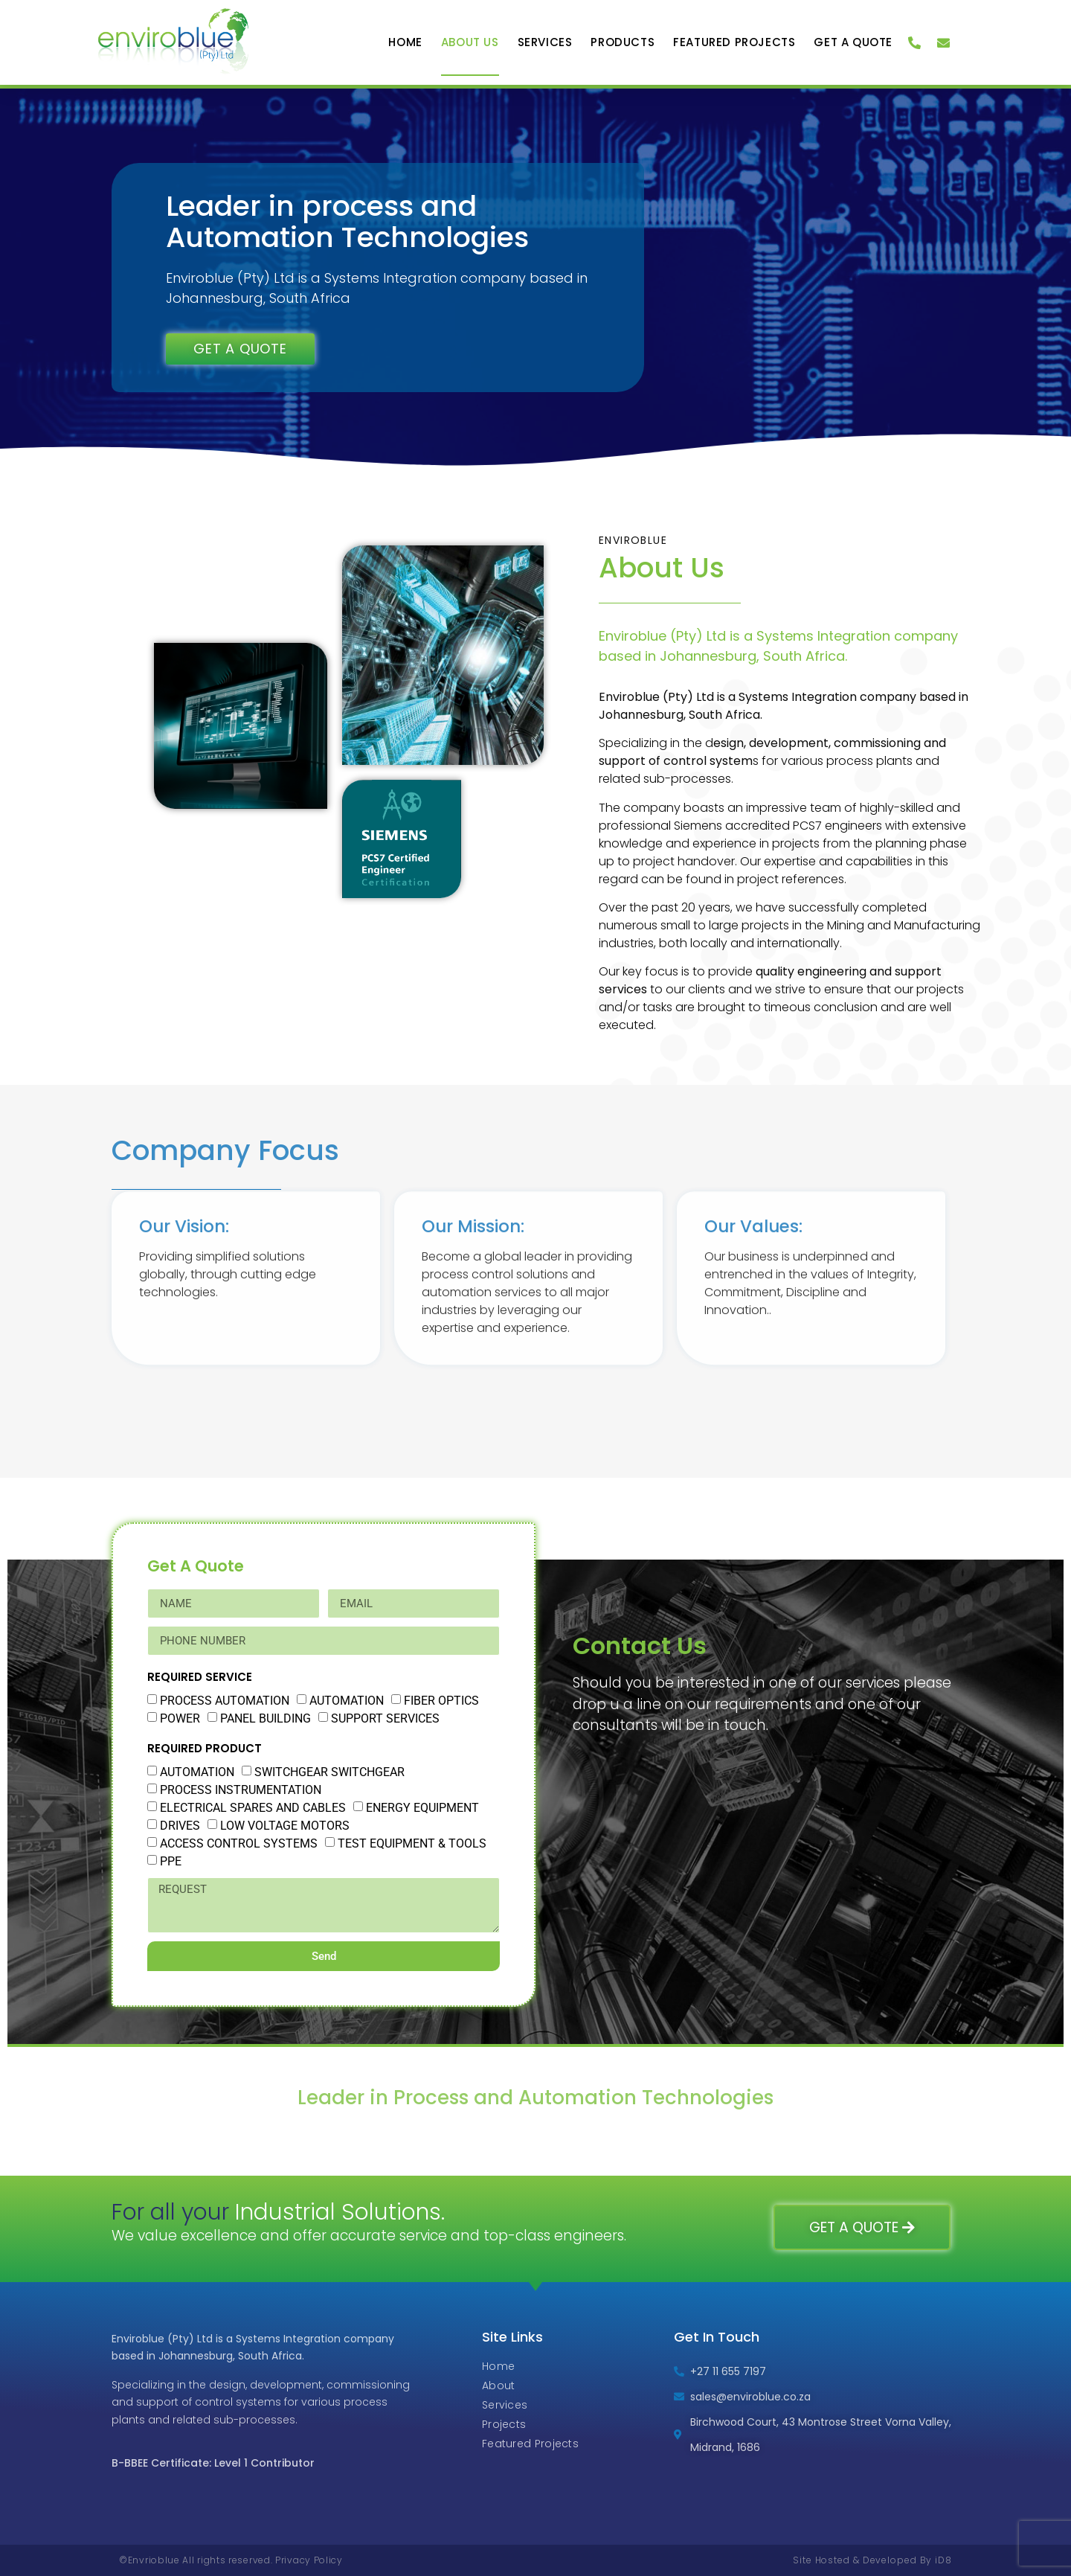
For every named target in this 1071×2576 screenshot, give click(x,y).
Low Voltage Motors (285, 1826)
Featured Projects (734, 42)
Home (405, 42)
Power (180, 1718)
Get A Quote (853, 42)
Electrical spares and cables (253, 1808)
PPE (170, 1861)
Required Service (199, 1677)
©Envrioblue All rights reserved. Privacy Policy (231, 2560)
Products (622, 42)
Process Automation (224, 1701)
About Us (470, 42)
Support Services (385, 1718)
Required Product (204, 1748)
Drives (180, 1826)
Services (545, 42)
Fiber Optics (441, 1701)
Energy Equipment (422, 1808)
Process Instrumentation (240, 1790)
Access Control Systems (239, 1843)
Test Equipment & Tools (412, 1843)
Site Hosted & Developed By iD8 (872, 2560)
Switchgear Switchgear (329, 1772)
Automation (346, 1701)
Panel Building (265, 1718)
